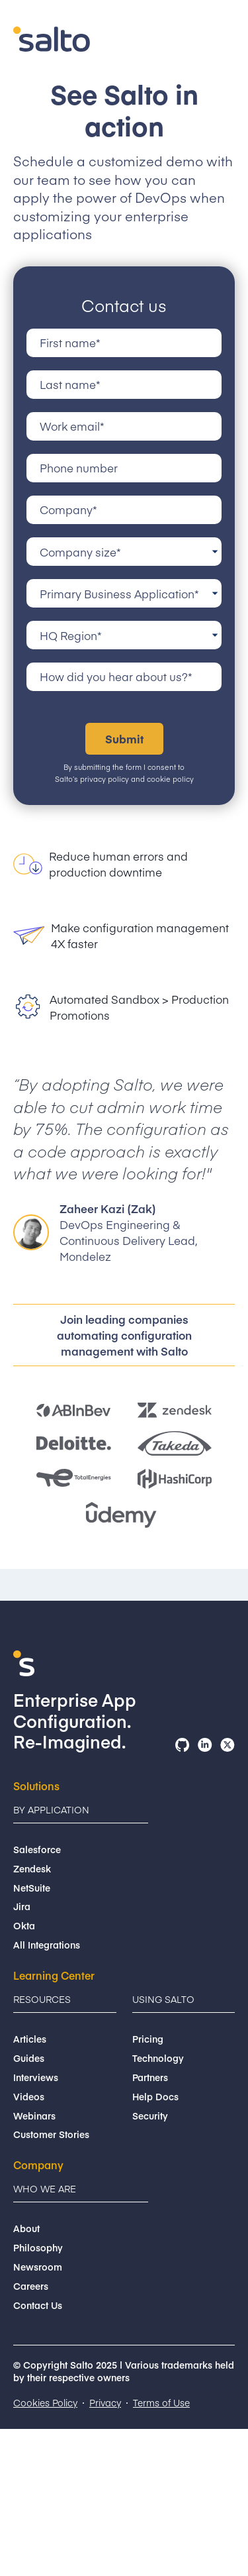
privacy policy (104, 779)
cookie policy (170, 779)
